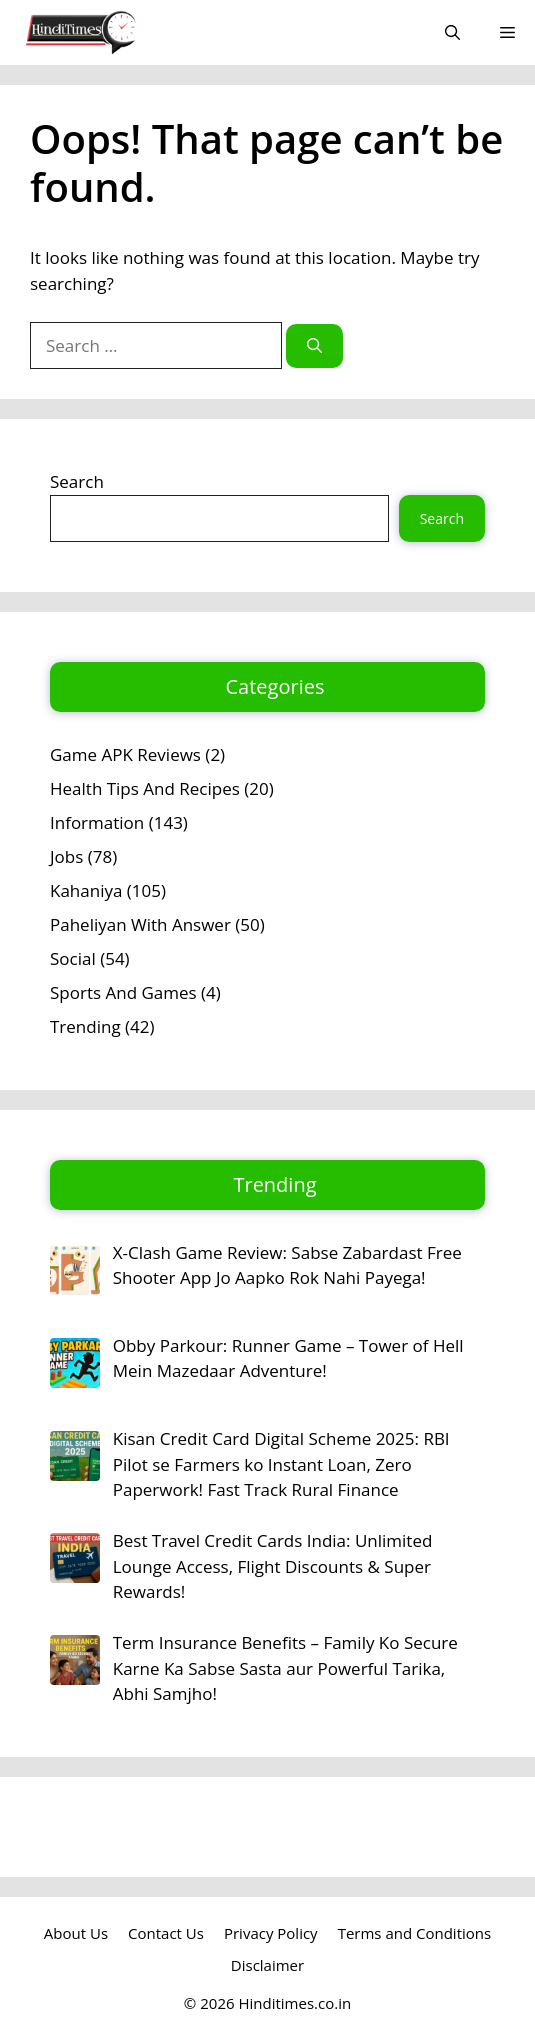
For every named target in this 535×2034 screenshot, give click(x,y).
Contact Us (166, 1933)
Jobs (66, 856)
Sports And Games (123, 992)
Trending (85, 1026)
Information (97, 822)
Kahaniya (86, 890)
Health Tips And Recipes (145, 788)
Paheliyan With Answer (140, 924)
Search (77, 481)
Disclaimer (267, 1965)
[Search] (314, 346)
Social (73, 958)
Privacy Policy (271, 1933)
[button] (452, 32)
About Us (76, 1933)
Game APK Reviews (125, 754)
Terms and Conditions (415, 1933)
